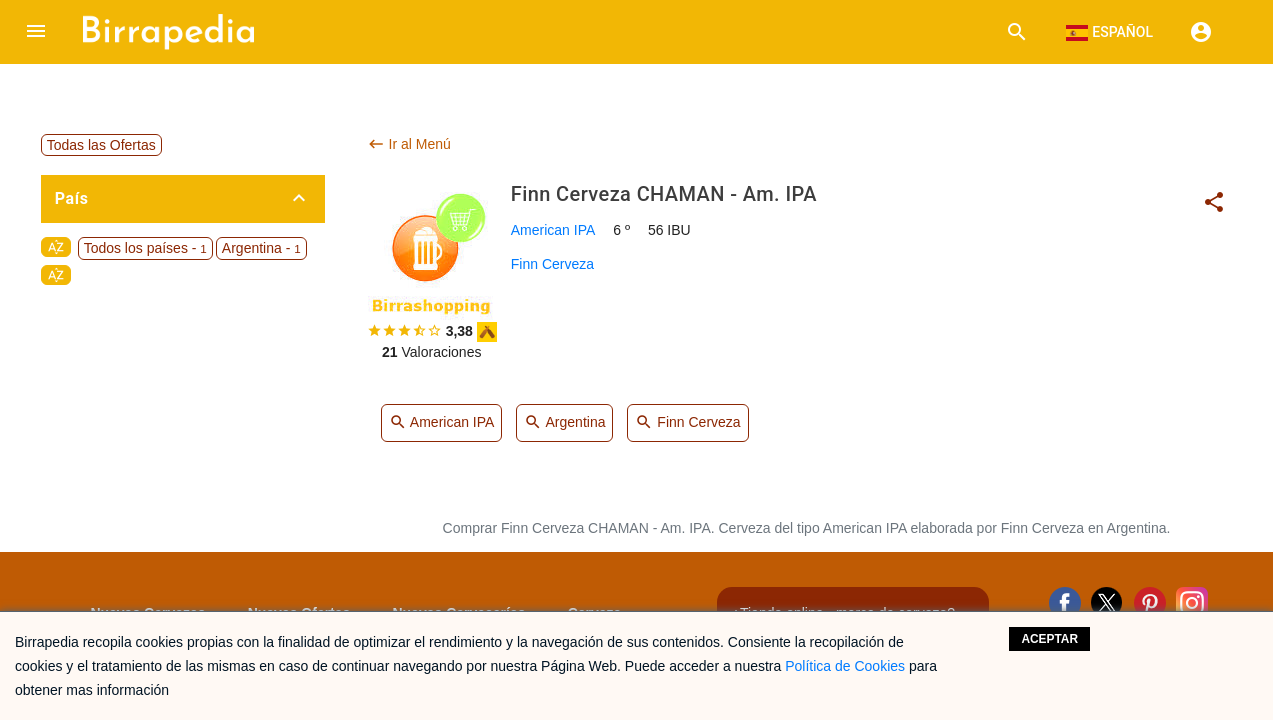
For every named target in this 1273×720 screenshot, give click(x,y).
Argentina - (261, 248)
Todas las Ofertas (101, 145)
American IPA (553, 230)
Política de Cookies (845, 666)
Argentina (564, 423)
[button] (36, 32)
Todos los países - (145, 248)
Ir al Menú (409, 144)
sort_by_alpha (56, 247)
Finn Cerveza (552, 264)
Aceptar (1049, 639)
